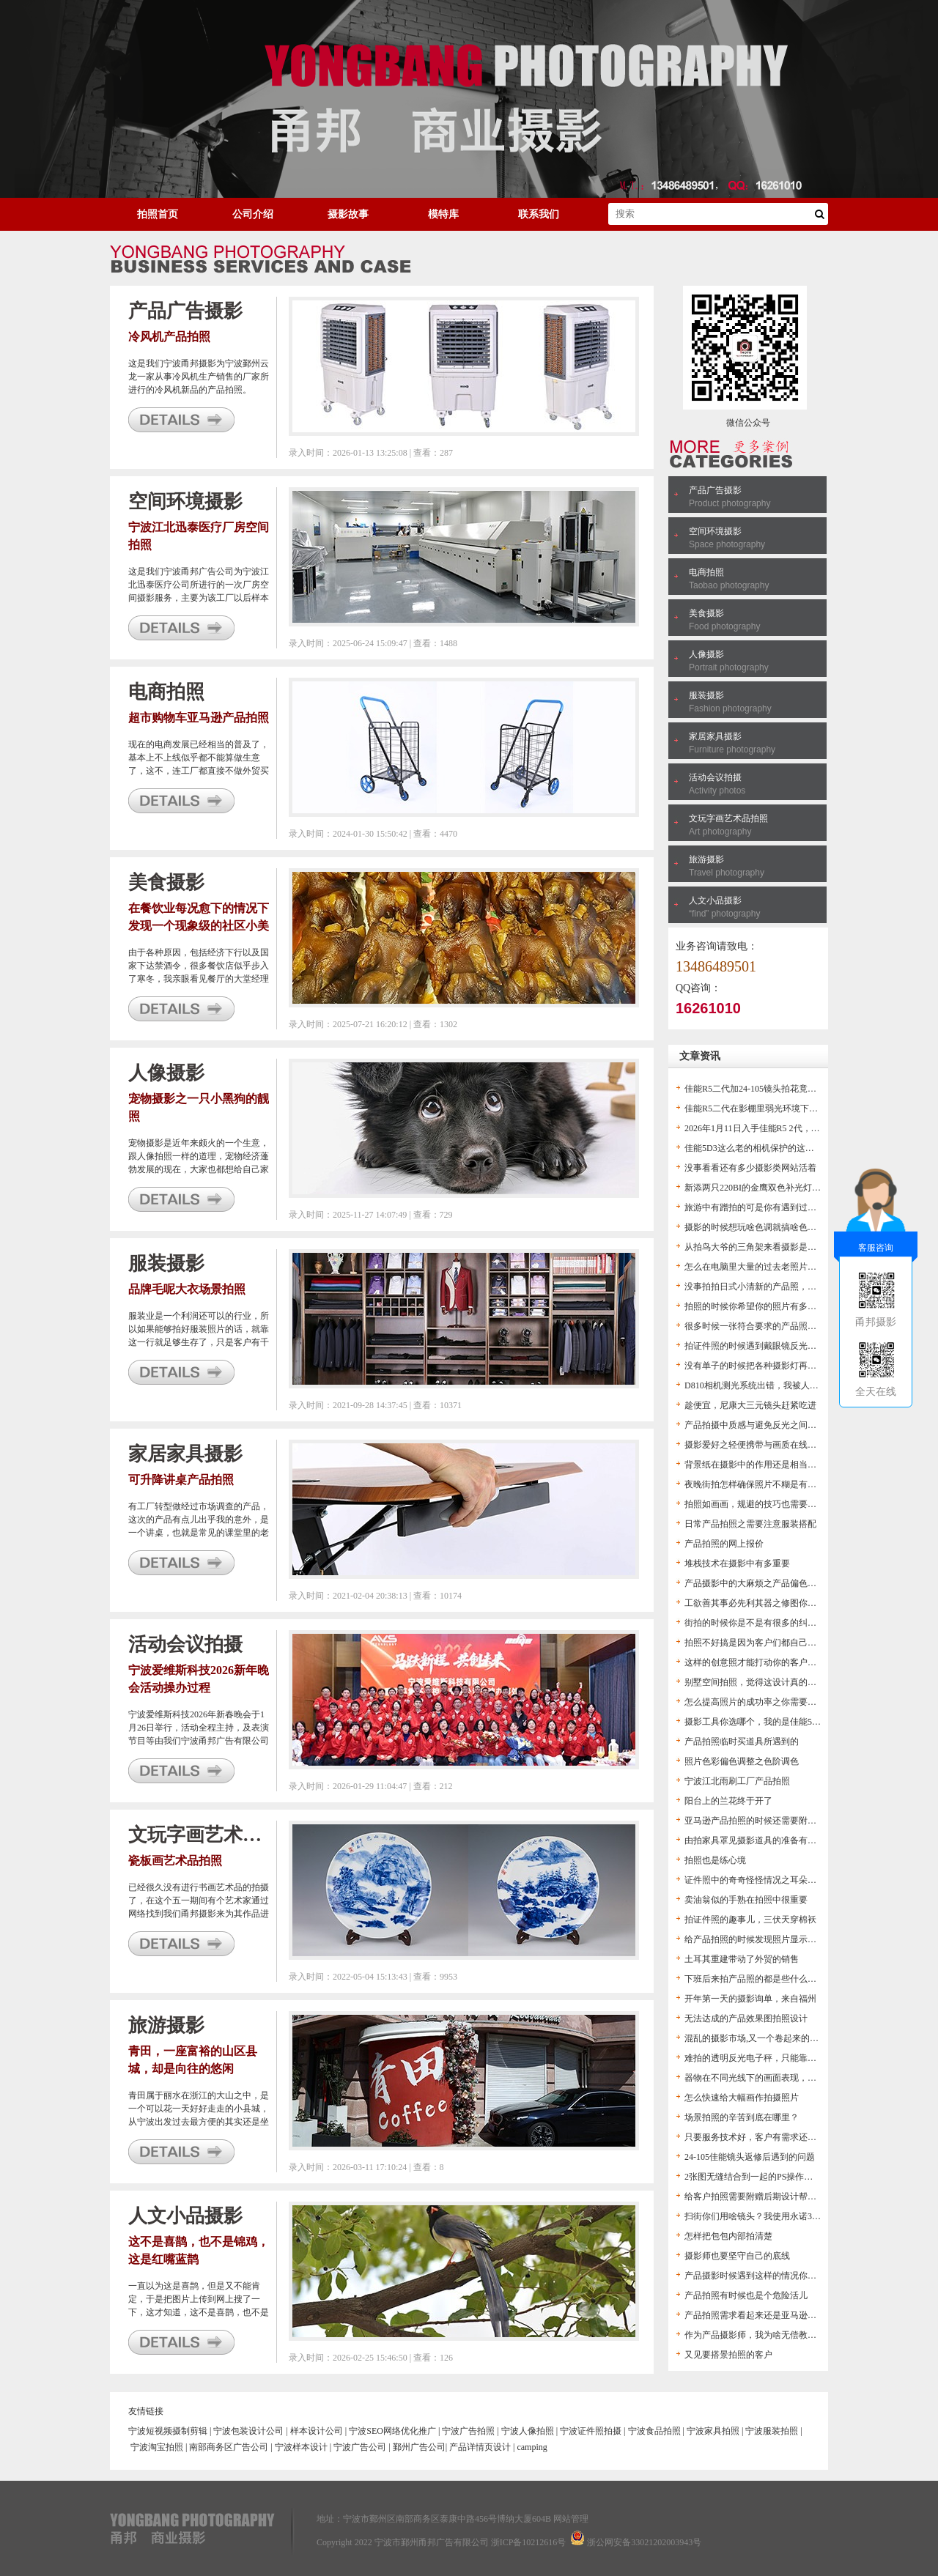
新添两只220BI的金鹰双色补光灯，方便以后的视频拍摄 (792, 1187)
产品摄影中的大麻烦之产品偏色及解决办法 (768, 1583)
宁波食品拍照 (654, 2431)
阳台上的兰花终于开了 (728, 1801)
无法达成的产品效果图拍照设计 (746, 2018)
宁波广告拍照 (468, 2431)
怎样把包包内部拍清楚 (728, 2236)
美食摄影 (706, 613)
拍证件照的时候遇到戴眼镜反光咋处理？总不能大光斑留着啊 (803, 1346)
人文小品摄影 (715, 900)
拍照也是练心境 (715, 1860)
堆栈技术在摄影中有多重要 (737, 1563)
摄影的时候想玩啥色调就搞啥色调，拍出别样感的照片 (789, 1227)
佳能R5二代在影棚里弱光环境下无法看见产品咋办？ (786, 1108)
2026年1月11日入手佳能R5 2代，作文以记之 (769, 1128)
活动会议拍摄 (715, 777)
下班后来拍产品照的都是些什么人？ (754, 1979)
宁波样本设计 (301, 2447)
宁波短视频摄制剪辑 (167, 2431)
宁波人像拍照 (527, 2431)
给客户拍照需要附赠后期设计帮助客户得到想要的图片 (789, 2196)
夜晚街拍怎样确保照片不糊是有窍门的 (759, 1484)
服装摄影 (706, 695)
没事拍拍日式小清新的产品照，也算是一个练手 (776, 1286)
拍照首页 (157, 214)
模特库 (443, 214)
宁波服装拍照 (771, 2431)
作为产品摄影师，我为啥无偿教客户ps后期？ (772, 2335)
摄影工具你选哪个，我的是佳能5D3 (753, 1722)
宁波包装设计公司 (248, 2431)
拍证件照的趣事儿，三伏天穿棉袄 (750, 1919)
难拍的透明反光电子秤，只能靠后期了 (759, 2058)
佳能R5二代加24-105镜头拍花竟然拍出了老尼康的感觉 (789, 1089)
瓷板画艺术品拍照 (175, 1860)
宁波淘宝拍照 (156, 2447)
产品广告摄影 (715, 490)
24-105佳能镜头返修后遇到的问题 (749, 2157)
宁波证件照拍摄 (590, 2431)
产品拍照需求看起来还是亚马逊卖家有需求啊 (772, 2315)
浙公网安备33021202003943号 (644, 2542)
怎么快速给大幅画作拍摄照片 (741, 2097)
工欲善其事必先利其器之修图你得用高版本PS (772, 1603)
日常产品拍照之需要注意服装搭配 (750, 1524)
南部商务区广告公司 (228, 2447)
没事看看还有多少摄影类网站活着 (750, 1168)
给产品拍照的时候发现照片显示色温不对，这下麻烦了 (789, 1939)
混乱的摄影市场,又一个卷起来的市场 (755, 2038)
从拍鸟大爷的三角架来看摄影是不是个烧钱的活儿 (781, 1247)
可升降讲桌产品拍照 (181, 1479)
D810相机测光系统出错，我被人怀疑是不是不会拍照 (786, 1385)
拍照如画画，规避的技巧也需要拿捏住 (759, 1504)
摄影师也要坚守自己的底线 (737, 2256)
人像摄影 (706, 654)
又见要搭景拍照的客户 (728, 2355)
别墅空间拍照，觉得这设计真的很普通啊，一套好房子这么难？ (807, 1682)
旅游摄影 (706, 859)
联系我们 (538, 214)
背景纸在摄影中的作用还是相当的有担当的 (768, 1464)
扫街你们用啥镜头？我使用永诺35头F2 (759, 2216)
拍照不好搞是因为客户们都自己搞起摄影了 (768, 1642)
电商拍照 (706, 572)
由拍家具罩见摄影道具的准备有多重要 (759, 1840)
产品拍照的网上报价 (724, 1544)
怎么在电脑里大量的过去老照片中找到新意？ (772, 1267)
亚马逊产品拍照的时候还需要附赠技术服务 (768, 1821)
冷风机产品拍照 (169, 336)
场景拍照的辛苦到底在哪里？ (741, 2117)
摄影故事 (348, 214)
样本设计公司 (316, 2431)
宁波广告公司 (359, 2447)
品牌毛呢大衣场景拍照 (186, 1289)
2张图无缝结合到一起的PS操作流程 (752, 2177)
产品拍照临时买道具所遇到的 (741, 1741)
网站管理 (570, 2519)
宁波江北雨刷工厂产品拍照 (737, 1781)
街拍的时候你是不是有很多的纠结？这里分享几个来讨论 (794, 1623)
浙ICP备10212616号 (528, 2542)
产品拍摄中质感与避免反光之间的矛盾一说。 (772, 1425)
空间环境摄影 (715, 531)
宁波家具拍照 (713, 2431)
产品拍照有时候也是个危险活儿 (746, 2295)
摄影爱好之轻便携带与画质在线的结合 (759, 1445)
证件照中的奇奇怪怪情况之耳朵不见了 (759, 1880)
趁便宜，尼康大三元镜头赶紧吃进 (750, 1405)
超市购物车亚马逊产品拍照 (198, 717)
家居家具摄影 (715, 736)
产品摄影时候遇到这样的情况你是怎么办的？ (772, 2275)
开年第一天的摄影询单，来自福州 (750, 1999)
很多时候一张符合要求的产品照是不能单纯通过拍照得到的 (798, 1326)
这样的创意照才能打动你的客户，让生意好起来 (776, 1662)
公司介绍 (252, 214)
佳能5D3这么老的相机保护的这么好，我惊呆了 (775, 1148)
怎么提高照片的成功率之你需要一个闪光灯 (768, 1702)
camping (532, 2447)
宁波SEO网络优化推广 (392, 2431)
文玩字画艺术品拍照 (728, 818)
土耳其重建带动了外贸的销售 (741, 1959)
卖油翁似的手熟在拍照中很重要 (746, 1900)
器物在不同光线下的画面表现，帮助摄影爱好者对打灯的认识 (803, 2078)
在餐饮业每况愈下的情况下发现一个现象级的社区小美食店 (198, 926)
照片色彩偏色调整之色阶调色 (741, 1761)
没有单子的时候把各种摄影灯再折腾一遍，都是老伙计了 (794, 1366)
